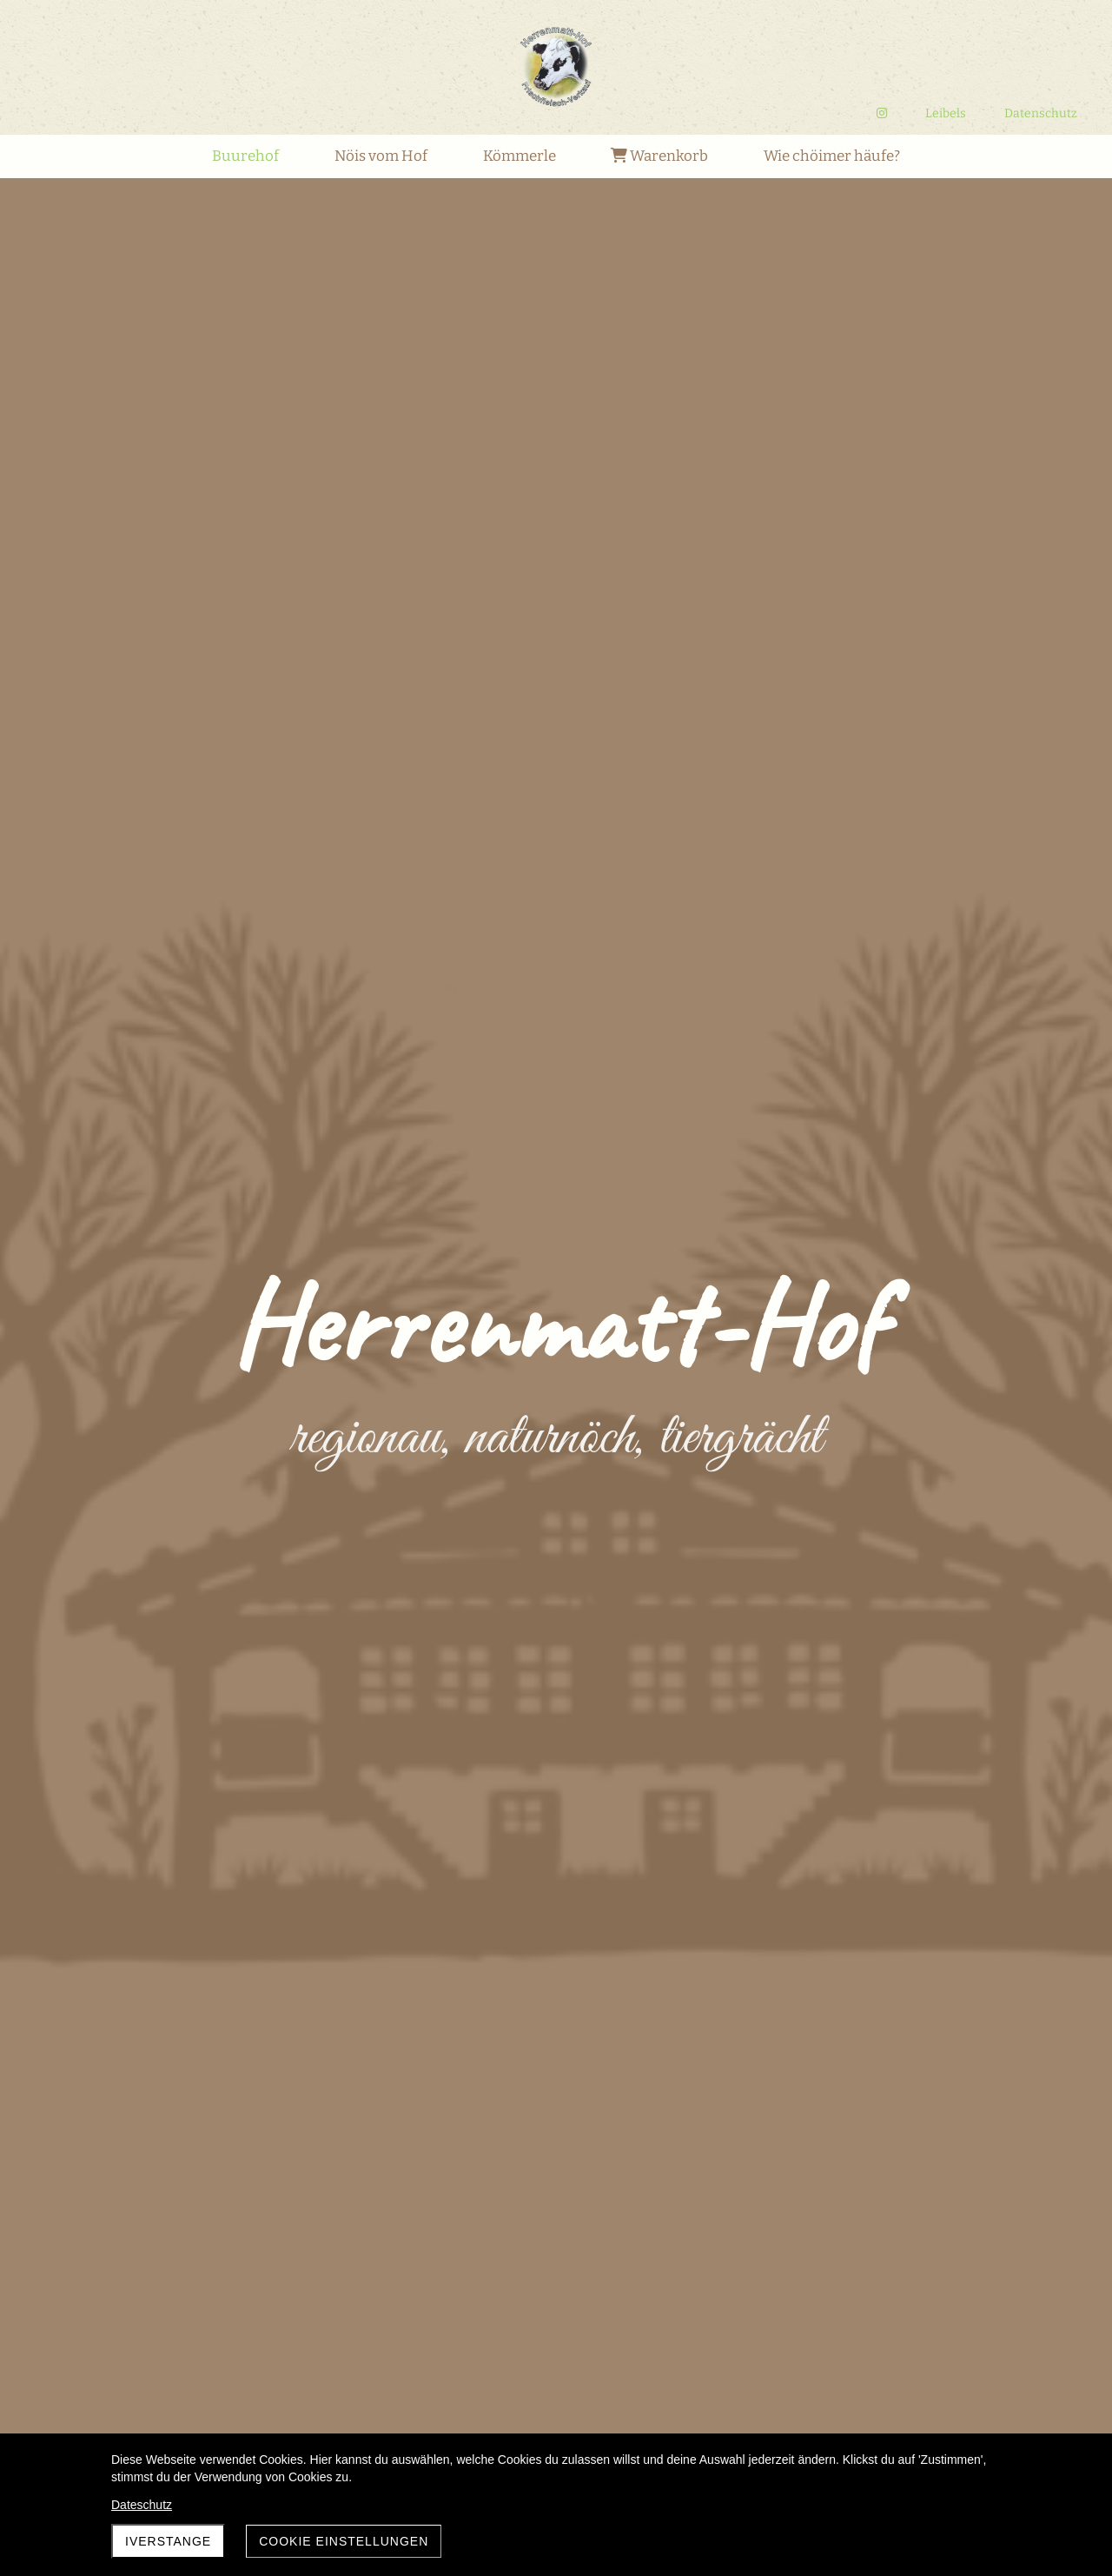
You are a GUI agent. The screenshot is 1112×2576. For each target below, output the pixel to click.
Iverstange (168, 2541)
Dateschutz (141, 2505)
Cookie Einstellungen (343, 2541)
